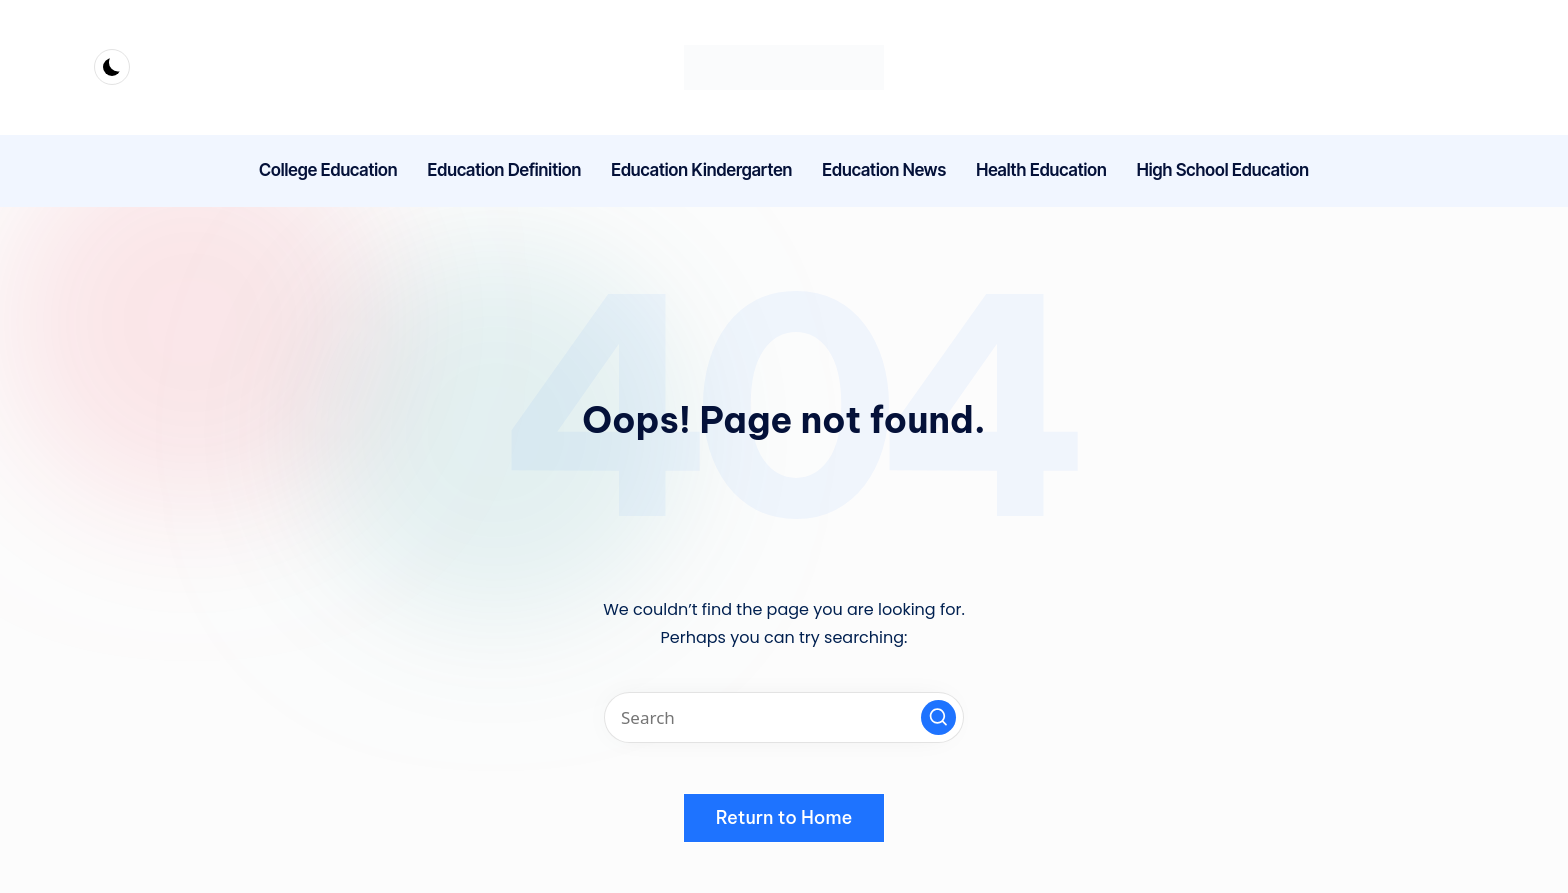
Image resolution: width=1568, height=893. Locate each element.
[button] (938, 717)
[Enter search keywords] (784, 717)
